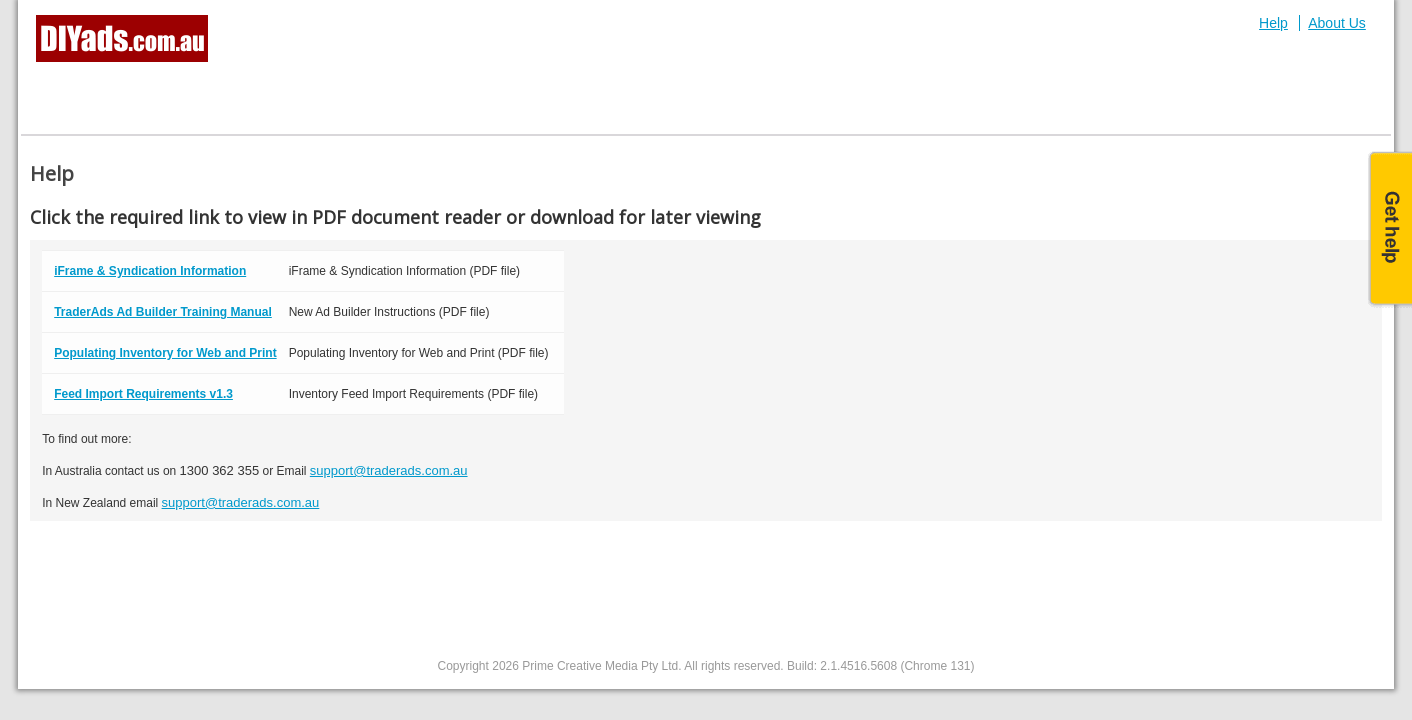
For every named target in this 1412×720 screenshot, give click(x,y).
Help (1273, 23)
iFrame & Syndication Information (150, 271)
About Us (1337, 23)
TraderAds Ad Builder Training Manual (163, 312)
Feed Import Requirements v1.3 (143, 394)
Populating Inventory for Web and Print (165, 353)
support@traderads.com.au (389, 470)
